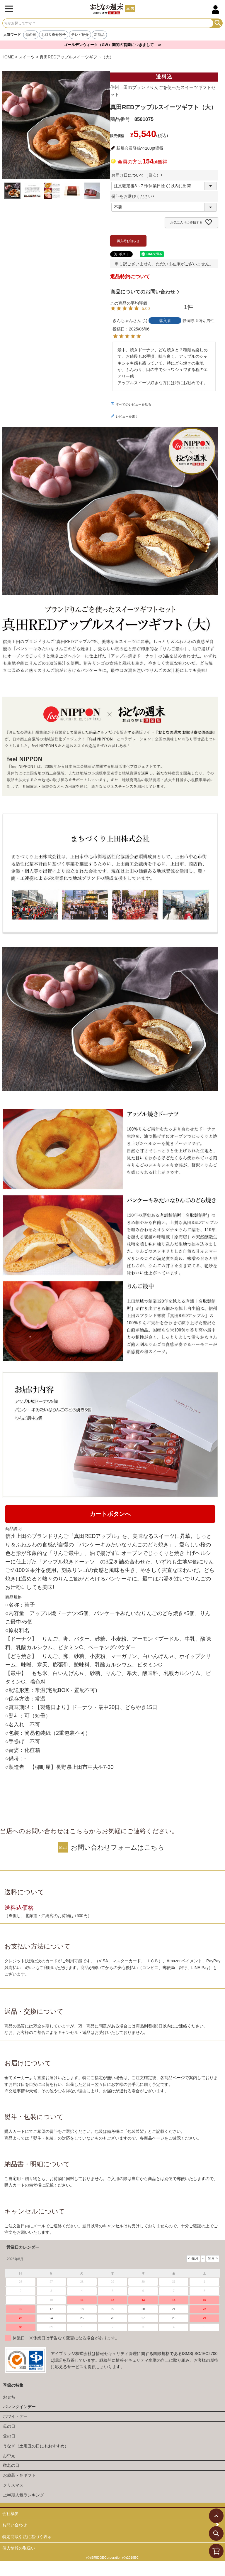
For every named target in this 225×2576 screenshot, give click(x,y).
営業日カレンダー (22, 2247)
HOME (7, 57)
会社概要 (10, 2513)
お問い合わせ (14, 2525)
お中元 (9, 2455)
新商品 (99, 35)
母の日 (30, 35)
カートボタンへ (110, 1514)
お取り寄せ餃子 (53, 35)
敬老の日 (11, 2465)
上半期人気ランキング (23, 2495)
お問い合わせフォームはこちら (117, 1847)
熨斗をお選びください (133, 196)
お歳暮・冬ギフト (19, 2475)
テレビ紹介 (80, 35)
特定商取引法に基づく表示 (27, 2536)
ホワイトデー (15, 2416)
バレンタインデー (19, 2406)
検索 (217, 23)
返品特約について (130, 276)
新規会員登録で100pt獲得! (140, 148)
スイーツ (26, 57)
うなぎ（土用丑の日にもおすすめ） (36, 2446)
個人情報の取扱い (18, 2548)
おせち (9, 2397)
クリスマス (13, 2485)
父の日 (9, 2436)
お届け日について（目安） (138, 175)
